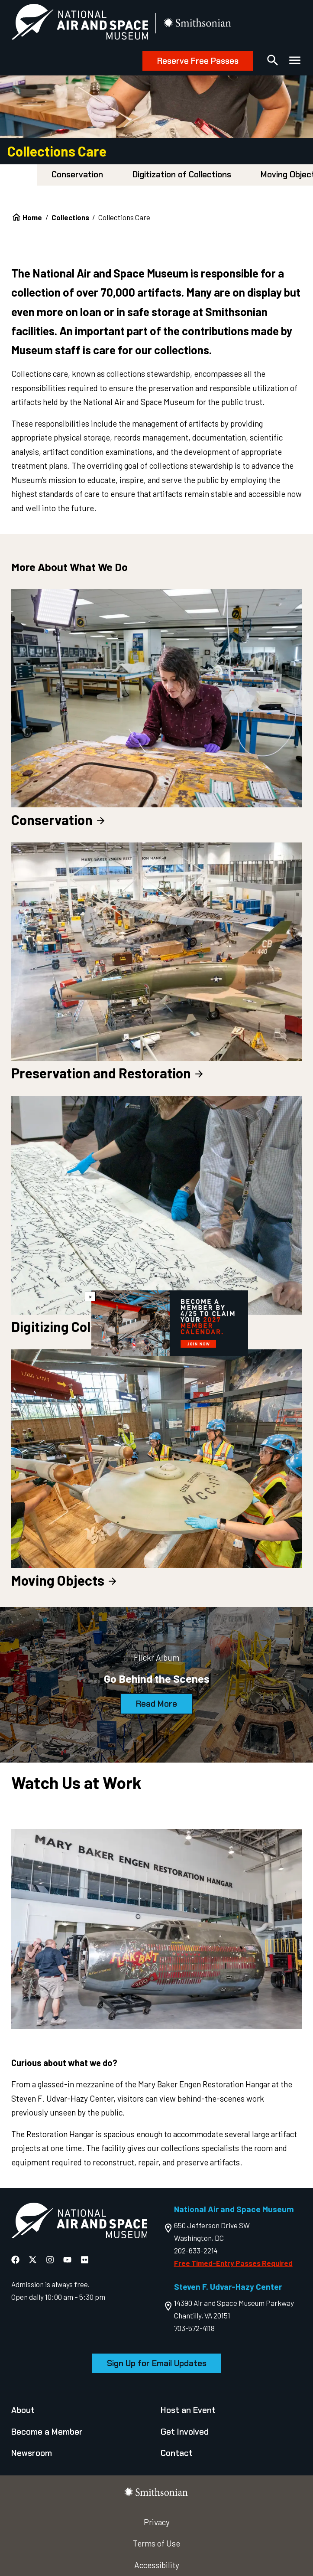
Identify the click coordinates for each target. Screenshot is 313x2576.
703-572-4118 (194, 2328)
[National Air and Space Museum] (79, 23)
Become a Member (47, 2431)
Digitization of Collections (181, 174)
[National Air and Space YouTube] (68, 2260)
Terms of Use (156, 2543)
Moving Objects (64, 1580)
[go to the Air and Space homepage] (79, 2222)
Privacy (157, 2522)
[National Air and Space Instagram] (51, 2260)
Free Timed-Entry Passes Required (233, 2263)
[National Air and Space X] (34, 2260)
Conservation (77, 174)
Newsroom (31, 2453)
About (23, 2410)
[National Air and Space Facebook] (16, 2260)
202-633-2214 (196, 2250)
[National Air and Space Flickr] (85, 2260)
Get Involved (185, 2431)
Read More (156, 1703)
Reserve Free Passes (198, 61)
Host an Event (188, 2410)
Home (32, 217)
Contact (177, 2453)
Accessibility (156, 2565)
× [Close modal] (90, 1296)
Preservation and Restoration (108, 1072)
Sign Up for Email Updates (157, 2363)
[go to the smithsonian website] (198, 24)
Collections (70, 217)
